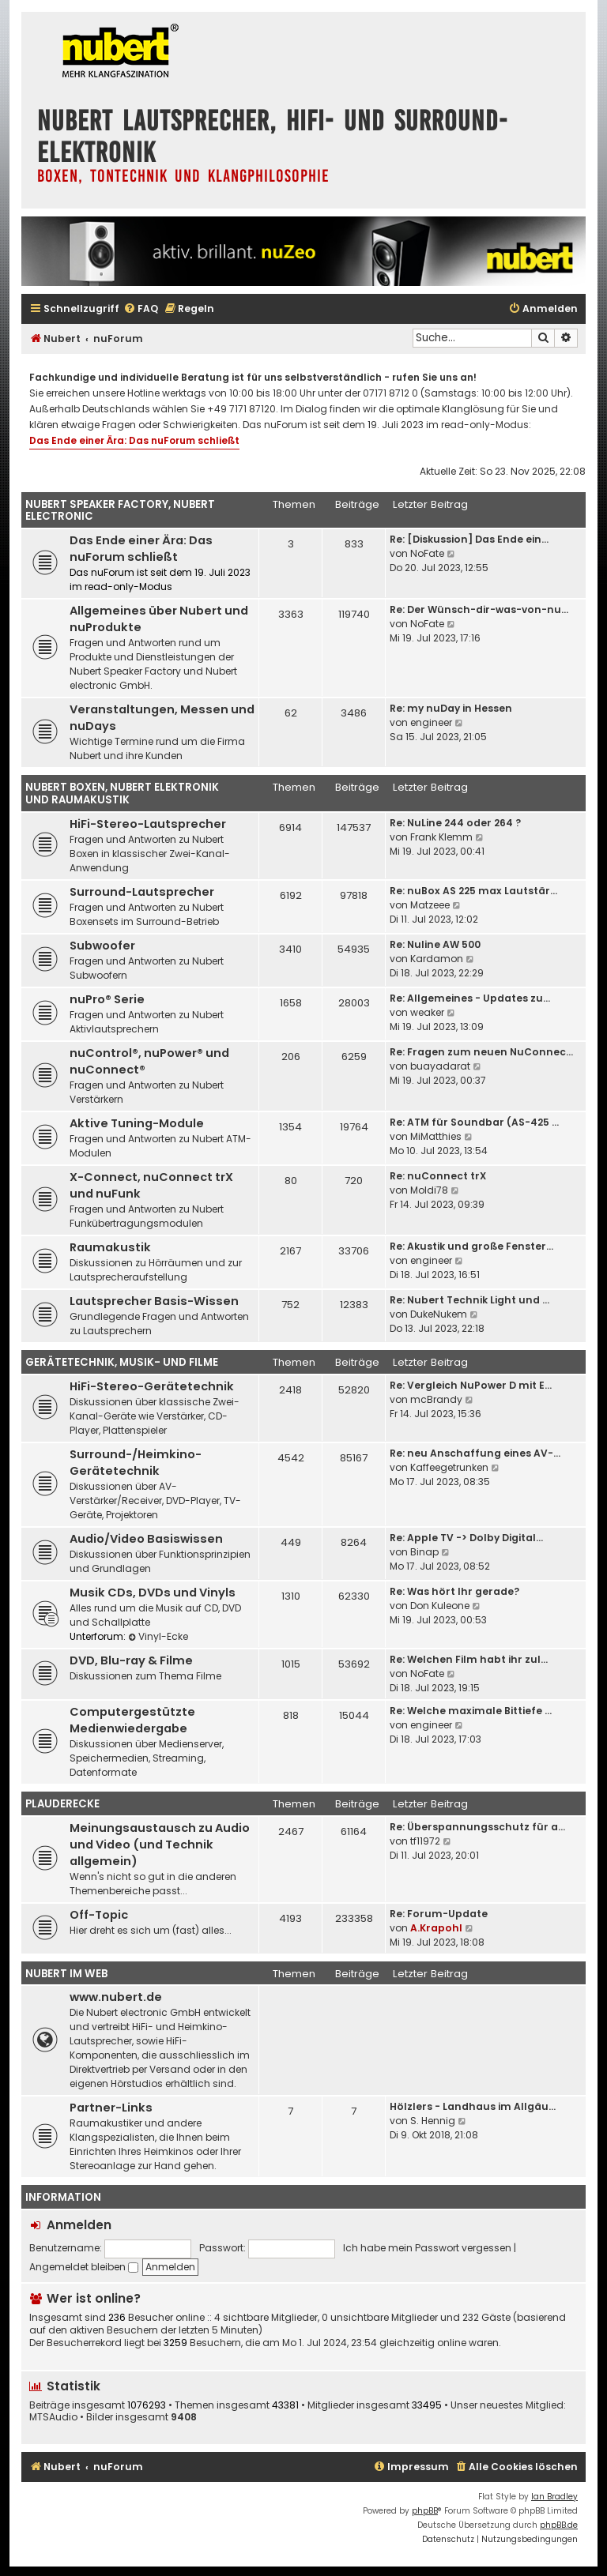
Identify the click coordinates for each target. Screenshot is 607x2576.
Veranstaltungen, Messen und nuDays (162, 717)
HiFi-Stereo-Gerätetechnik (152, 1386)
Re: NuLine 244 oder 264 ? (455, 822)
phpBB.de (559, 2525)
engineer (431, 722)
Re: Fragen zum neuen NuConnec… (481, 1052)
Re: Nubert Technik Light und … (469, 1300)
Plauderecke (62, 1803)
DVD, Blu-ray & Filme (131, 1660)
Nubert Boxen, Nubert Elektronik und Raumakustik (122, 793)
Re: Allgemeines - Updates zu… (470, 998)
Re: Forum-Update (439, 1913)
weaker (427, 1012)
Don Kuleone (439, 1605)
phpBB (425, 2511)
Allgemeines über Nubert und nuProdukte (159, 619)
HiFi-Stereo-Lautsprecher (148, 824)
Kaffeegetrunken (449, 1467)
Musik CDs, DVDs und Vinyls (153, 1592)
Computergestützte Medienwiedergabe (132, 1720)
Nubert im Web (66, 1973)
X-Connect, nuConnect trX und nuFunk (151, 1185)
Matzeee (430, 905)
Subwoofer (102, 945)
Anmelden (79, 2225)
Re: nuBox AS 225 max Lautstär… (473, 890)
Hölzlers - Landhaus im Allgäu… (473, 2106)
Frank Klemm (441, 837)
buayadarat (440, 1066)
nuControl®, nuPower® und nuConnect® (149, 1061)
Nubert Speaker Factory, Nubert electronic (120, 511)
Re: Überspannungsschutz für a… (477, 1826)
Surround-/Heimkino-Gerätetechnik (136, 1462)
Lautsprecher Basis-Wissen (154, 1301)
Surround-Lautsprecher (142, 892)
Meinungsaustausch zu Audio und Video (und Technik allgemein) (160, 1844)
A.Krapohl (436, 1928)
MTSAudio (53, 2417)
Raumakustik (110, 1247)
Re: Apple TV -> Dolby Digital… (466, 1537)
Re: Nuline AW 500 (435, 944)
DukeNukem (438, 1314)
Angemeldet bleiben (83, 2266)
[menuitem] (140, 309)
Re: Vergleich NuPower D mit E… (471, 1385)
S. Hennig (432, 2120)
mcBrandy (436, 1399)
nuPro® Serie (107, 999)
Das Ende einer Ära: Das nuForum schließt (134, 440)
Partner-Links (111, 2107)
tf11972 (425, 1841)
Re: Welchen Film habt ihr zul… (469, 1659)
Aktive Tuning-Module (137, 1123)
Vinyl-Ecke (158, 1636)
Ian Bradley (554, 2497)
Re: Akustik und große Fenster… (471, 1246)
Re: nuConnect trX (438, 1176)
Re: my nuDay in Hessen (451, 708)
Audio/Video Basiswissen (146, 1539)
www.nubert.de (116, 1997)
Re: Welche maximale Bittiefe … (471, 1710)
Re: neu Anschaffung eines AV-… (475, 1453)
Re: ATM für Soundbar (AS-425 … (474, 1122)
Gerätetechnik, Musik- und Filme (121, 1362)
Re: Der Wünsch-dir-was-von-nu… (479, 609)
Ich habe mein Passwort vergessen (427, 2247)
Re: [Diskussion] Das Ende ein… (469, 539)
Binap (424, 1552)
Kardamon (436, 958)
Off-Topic (99, 1915)
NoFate (427, 553)
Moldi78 (429, 1190)
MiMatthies (436, 1136)
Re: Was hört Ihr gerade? (454, 1591)
